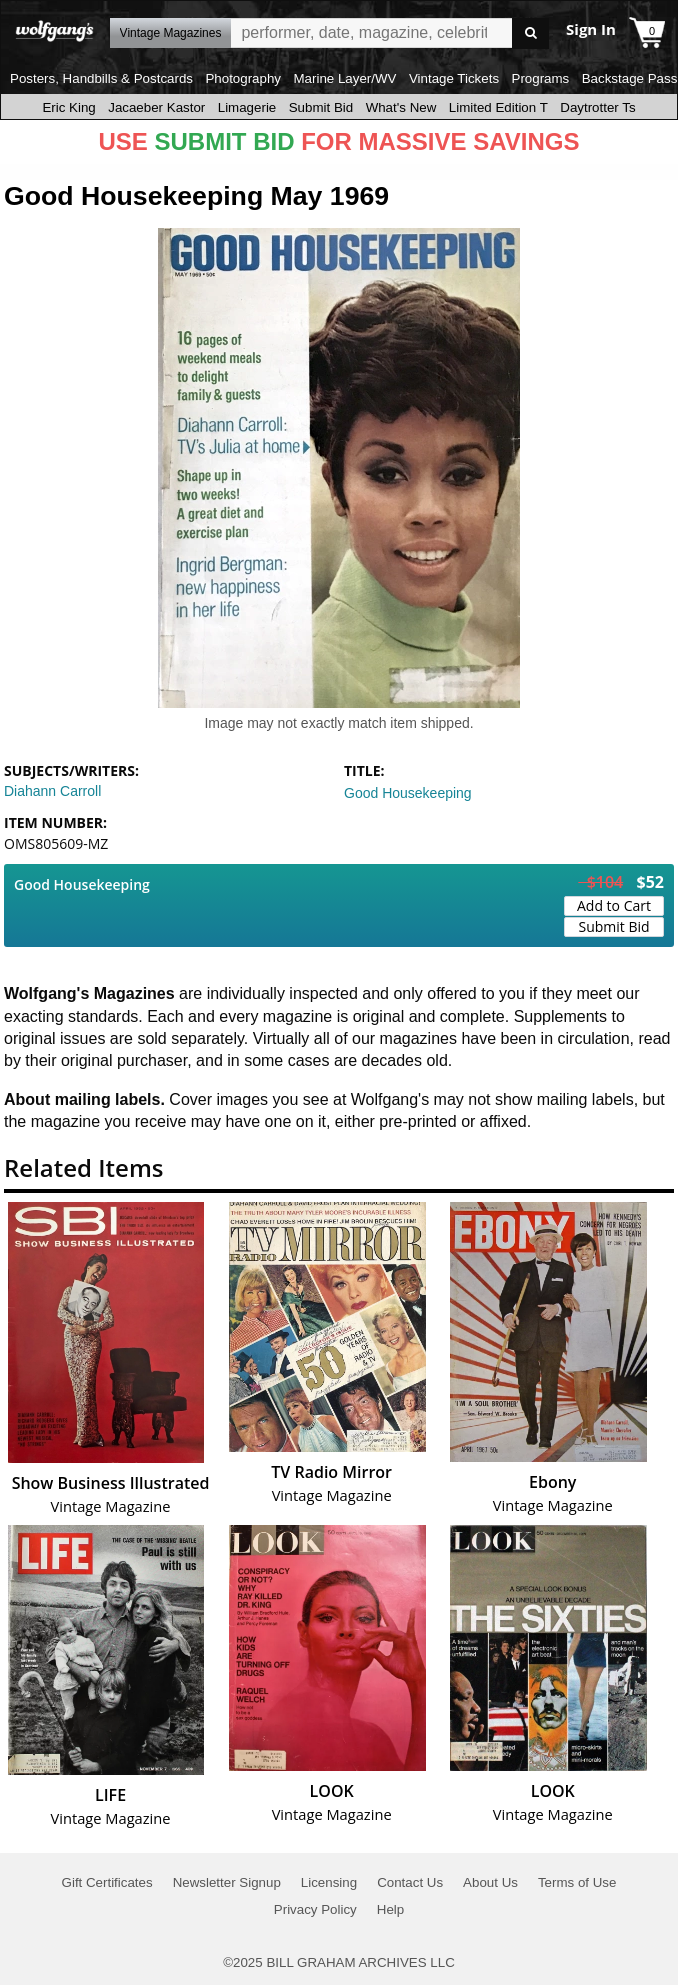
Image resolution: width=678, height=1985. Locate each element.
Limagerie (247, 107)
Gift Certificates (107, 1882)
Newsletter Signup (227, 1882)
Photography (243, 78)
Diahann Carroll (52, 791)
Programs (541, 78)
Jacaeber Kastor (156, 107)
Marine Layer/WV (344, 78)
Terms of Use (577, 1882)
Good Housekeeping (408, 793)
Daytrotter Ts (597, 107)
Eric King (68, 107)
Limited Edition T (498, 107)
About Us (490, 1882)
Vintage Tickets (454, 78)
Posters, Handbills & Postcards (101, 78)
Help (390, 1909)
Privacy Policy (315, 1909)
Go (530, 33)
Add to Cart (614, 905)
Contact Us (410, 1882)
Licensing (329, 1882)
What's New (401, 107)
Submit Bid (321, 107)
